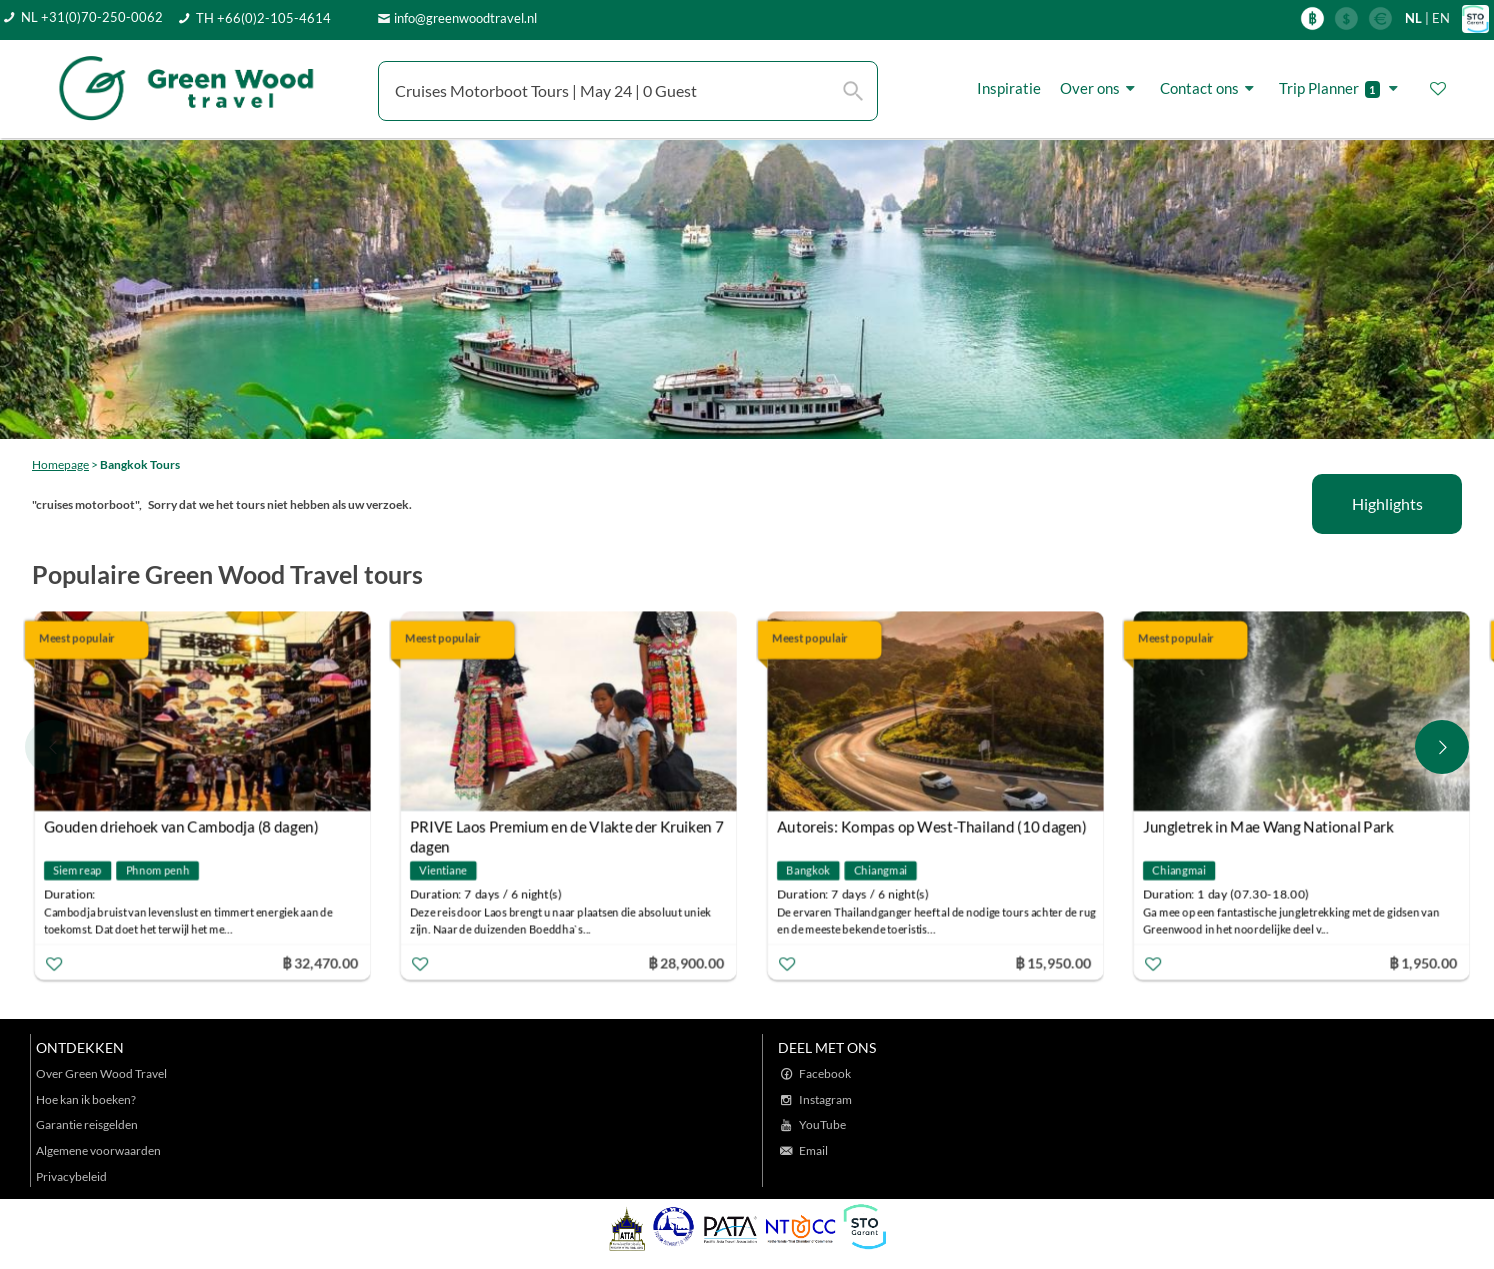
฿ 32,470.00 (320, 961)
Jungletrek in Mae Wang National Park (1268, 826)
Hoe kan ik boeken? (86, 1099)
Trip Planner (1341, 88)
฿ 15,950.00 (1053, 961)
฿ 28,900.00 (687, 961)
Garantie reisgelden (87, 1124)
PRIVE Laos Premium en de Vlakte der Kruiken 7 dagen (568, 828)
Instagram (825, 1099)
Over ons (1100, 88)
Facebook (825, 1073)
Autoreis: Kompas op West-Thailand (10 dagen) (932, 826)
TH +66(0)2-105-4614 (263, 18)
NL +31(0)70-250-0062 (92, 17)
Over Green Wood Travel (101, 1073)
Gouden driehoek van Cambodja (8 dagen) (181, 826)
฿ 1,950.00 (1424, 961)
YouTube (822, 1124)
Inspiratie (1009, 88)
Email (813, 1150)
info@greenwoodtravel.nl (465, 18)
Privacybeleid (71, 1176)
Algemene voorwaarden (98, 1150)
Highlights (1387, 503)
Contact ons (1210, 88)
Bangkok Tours (140, 464)
